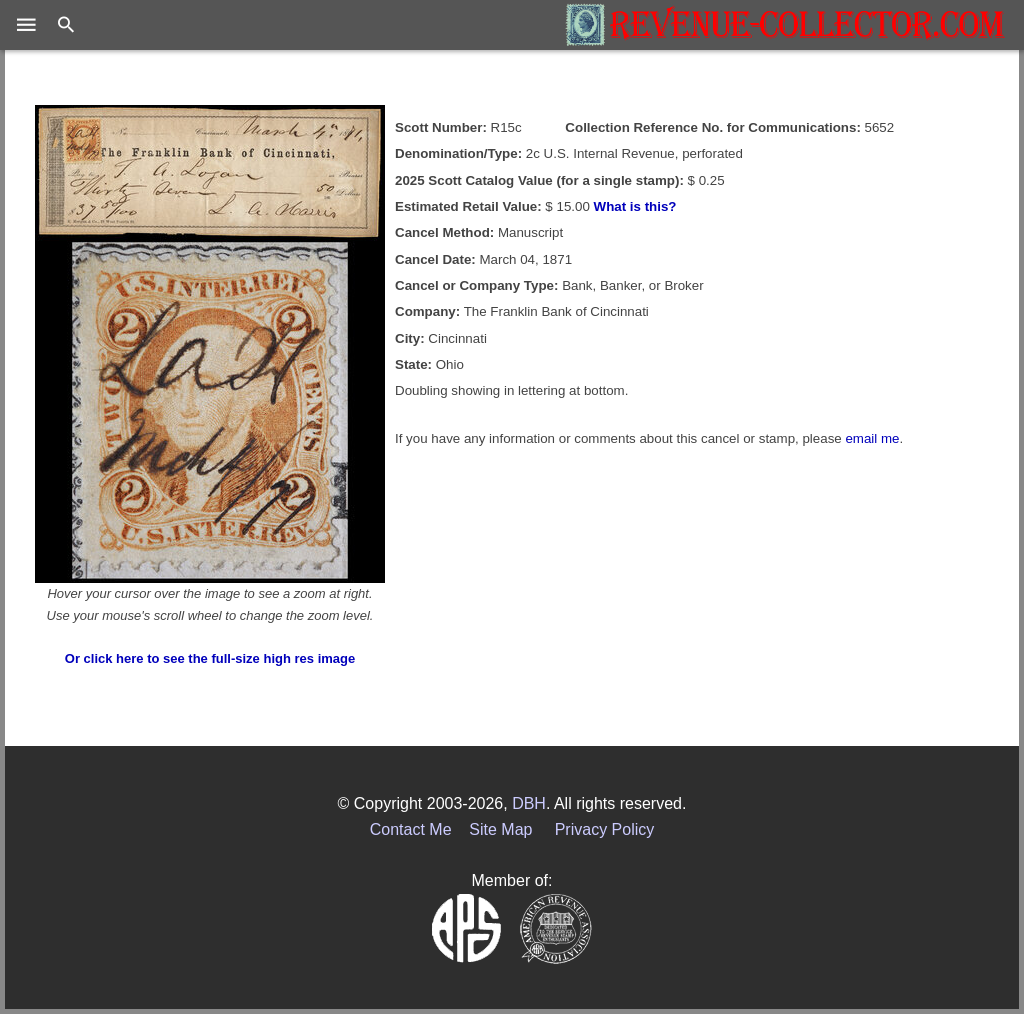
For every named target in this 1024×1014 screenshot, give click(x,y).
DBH (529, 803)
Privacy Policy (605, 829)
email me (872, 438)
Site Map (500, 829)
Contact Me (411, 829)
